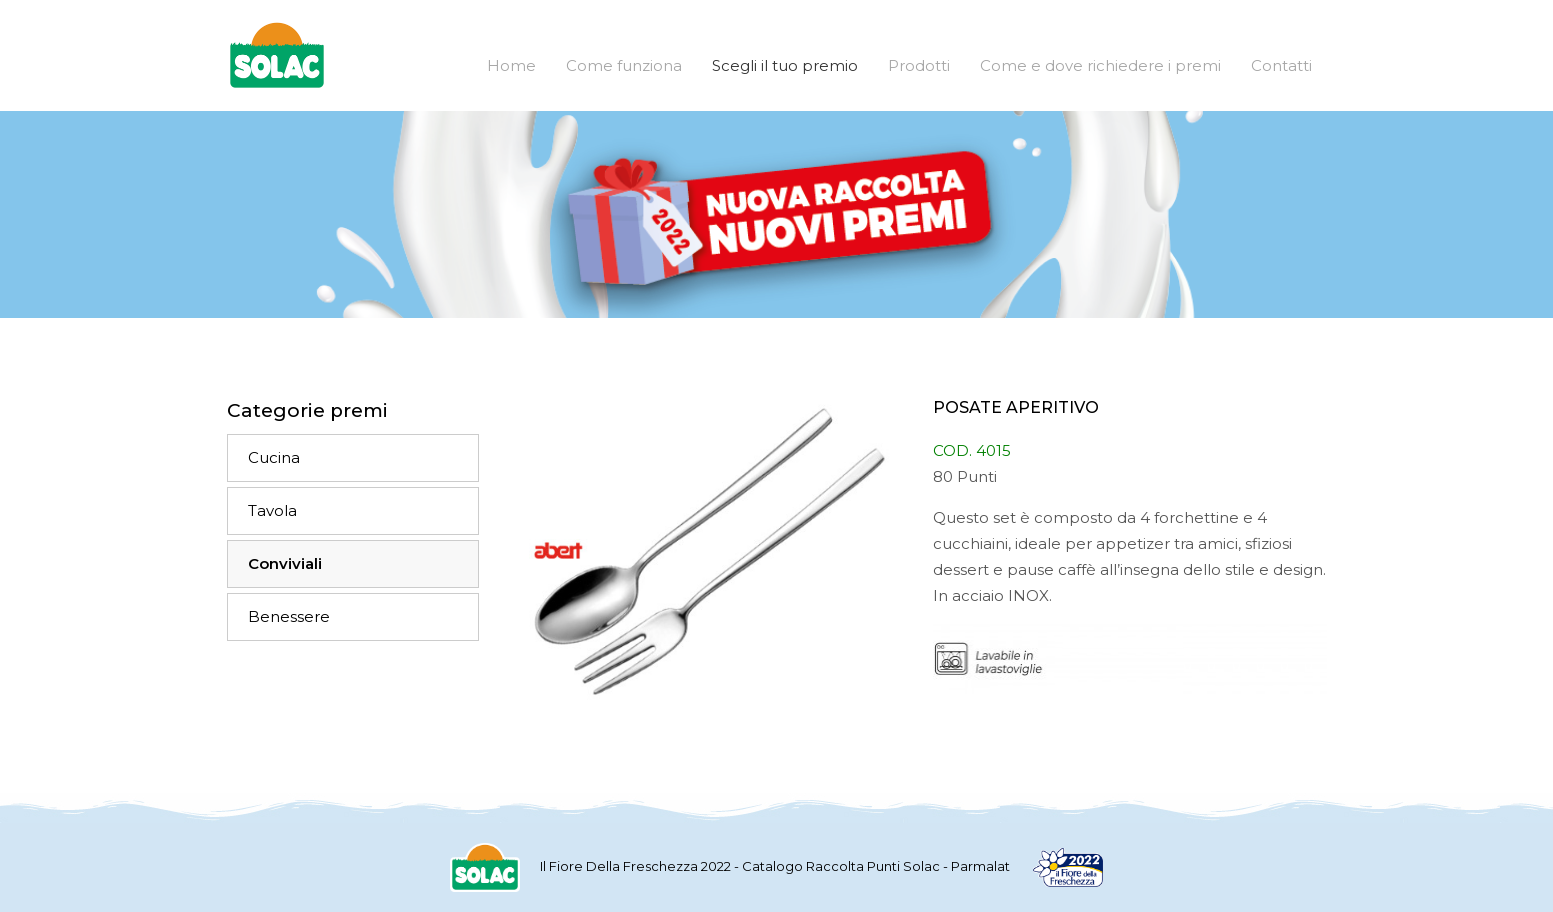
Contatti (1281, 65)
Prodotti (919, 65)
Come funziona (624, 65)
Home (511, 65)
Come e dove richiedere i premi (1100, 65)
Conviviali (285, 563)
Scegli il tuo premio (785, 65)
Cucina (274, 457)
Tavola (272, 510)
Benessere (289, 616)
